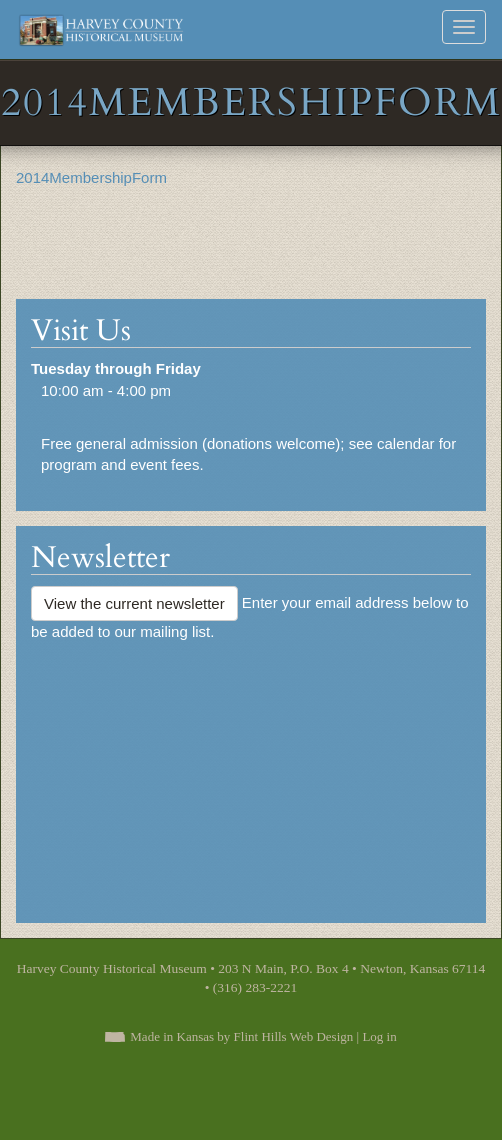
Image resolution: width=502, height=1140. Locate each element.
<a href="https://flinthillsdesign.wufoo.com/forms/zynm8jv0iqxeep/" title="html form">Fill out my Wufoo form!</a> (251, 773)
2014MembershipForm (91, 177)
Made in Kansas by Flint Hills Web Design (241, 1036)
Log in (379, 1036)
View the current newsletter (134, 603)
